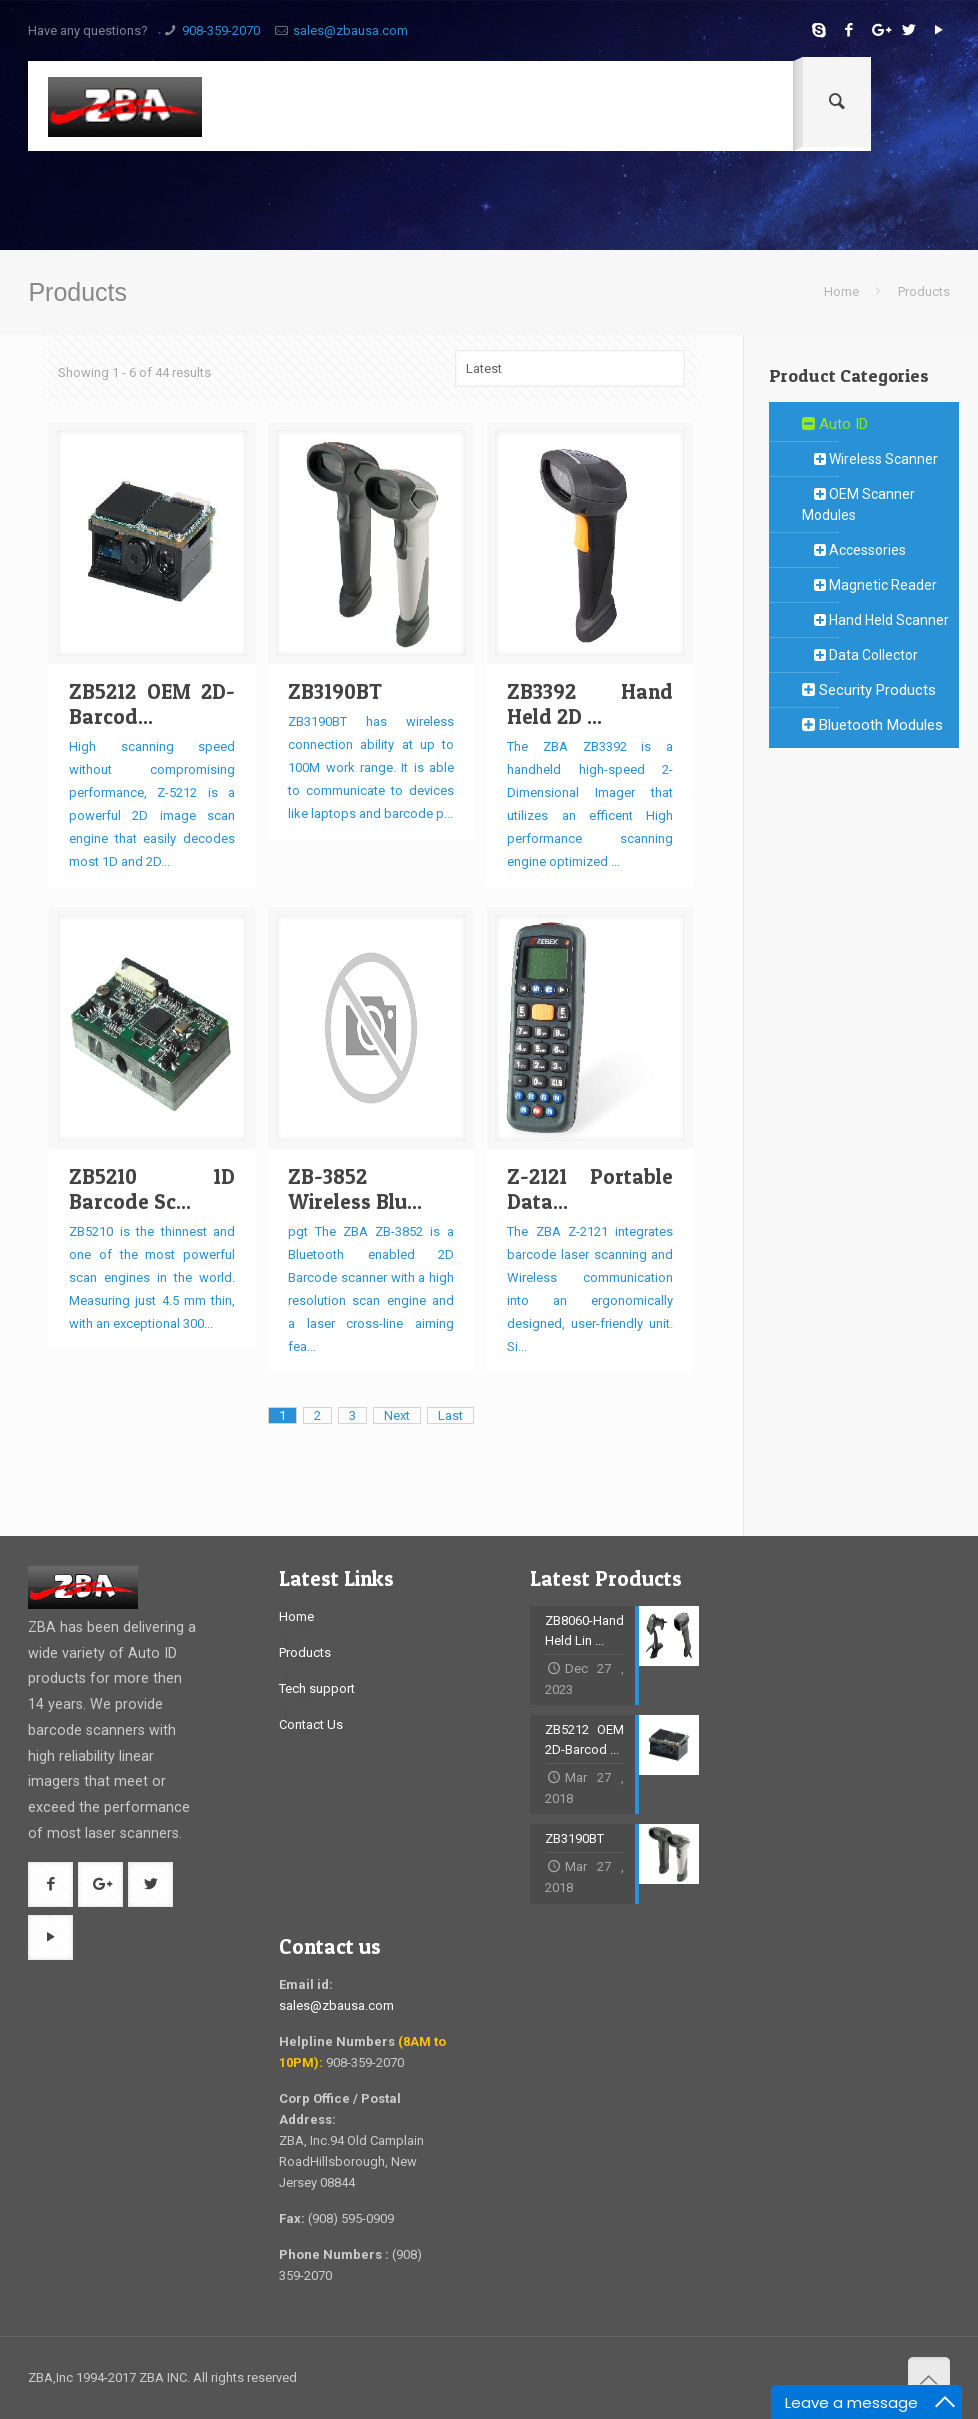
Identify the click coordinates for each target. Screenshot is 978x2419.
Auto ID (835, 424)
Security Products (869, 690)
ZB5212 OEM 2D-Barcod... (152, 704)
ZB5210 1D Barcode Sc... (152, 1189)
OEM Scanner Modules (858, 504)
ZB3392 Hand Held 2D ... (590, 704)
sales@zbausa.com (350, 30)
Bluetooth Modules (872, 725)
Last (450, 1415)
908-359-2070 (221, 30)
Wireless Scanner (870, 459)
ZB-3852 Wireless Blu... (355, 1189)
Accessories (854, 550)
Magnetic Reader (869, 585)
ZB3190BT (335, 691)
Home (841, 291)
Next (397, 1415)
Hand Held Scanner (875, 620)
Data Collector (860, 655)
